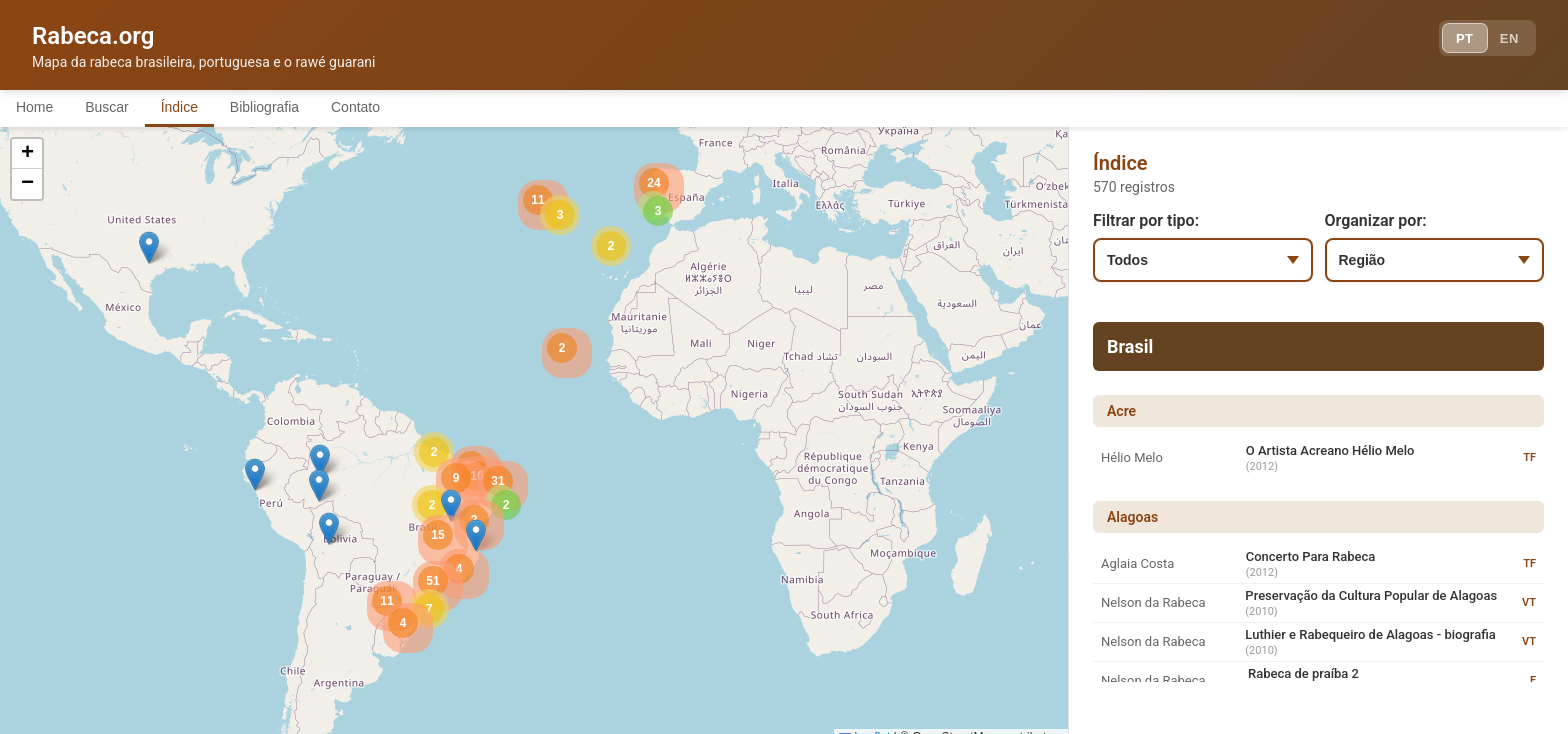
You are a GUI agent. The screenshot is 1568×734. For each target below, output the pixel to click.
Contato (392, 108)
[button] (320, 462)
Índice (199, 108)
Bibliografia (292, 108)
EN (1506, 40)
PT (1454, 40)
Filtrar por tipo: (1146, 222)
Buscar (119, 108)
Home (38, 108)
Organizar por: (1376, 222)
